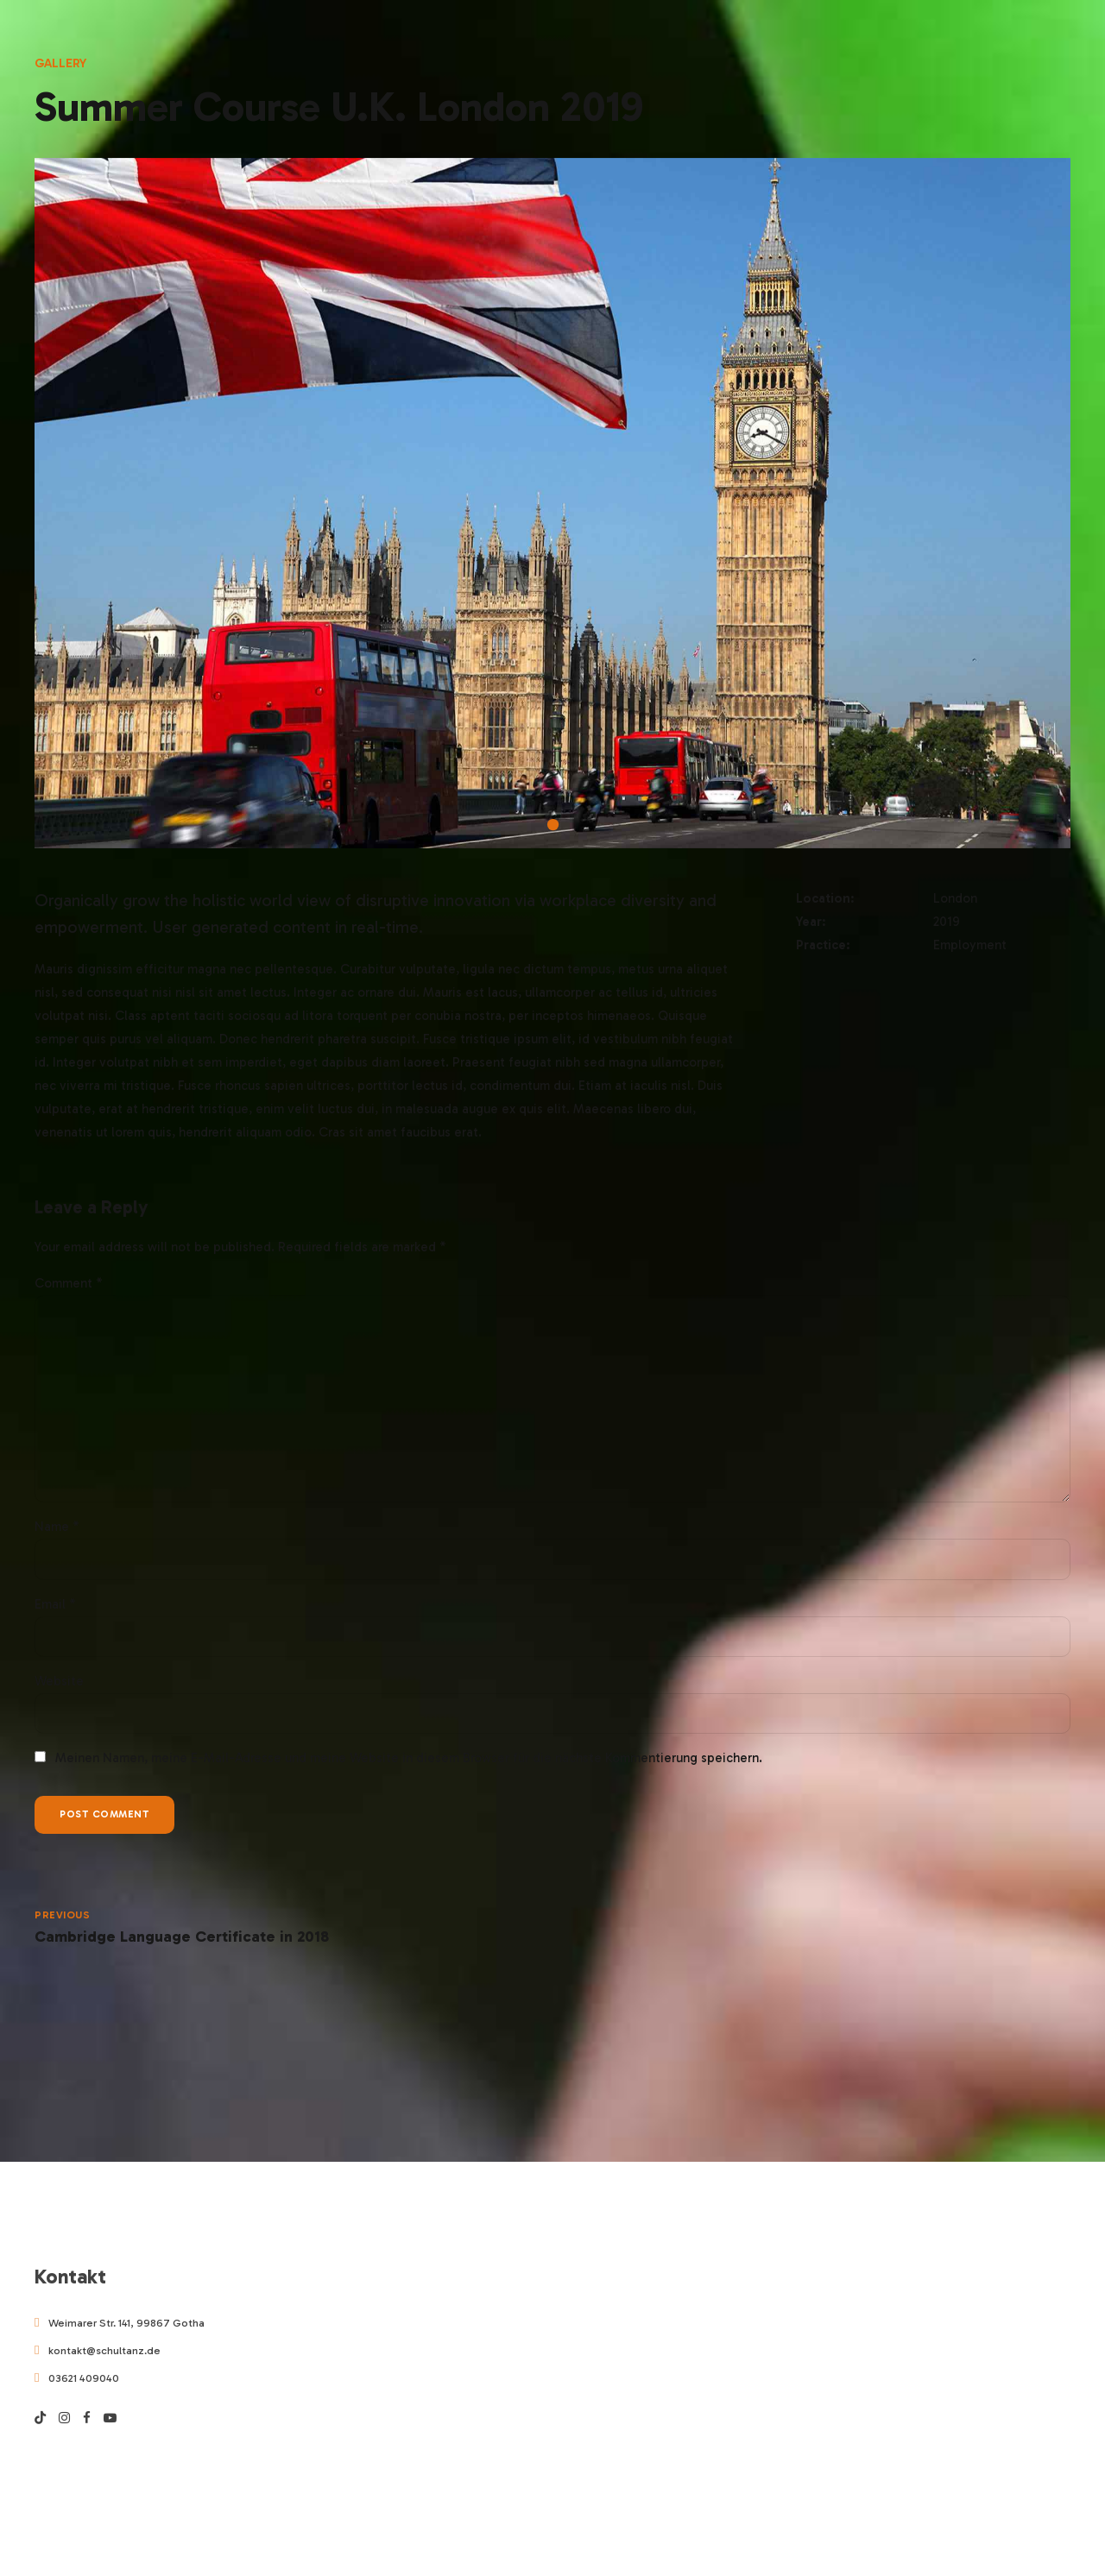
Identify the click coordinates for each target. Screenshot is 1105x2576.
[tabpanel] (552, 503)
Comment (69, 1283)
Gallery (61, 63)
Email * (55, 1611)
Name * (57, 1533)
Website (59, 1689)
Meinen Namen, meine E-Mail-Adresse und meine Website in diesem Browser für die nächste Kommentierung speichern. (408, 1766)
